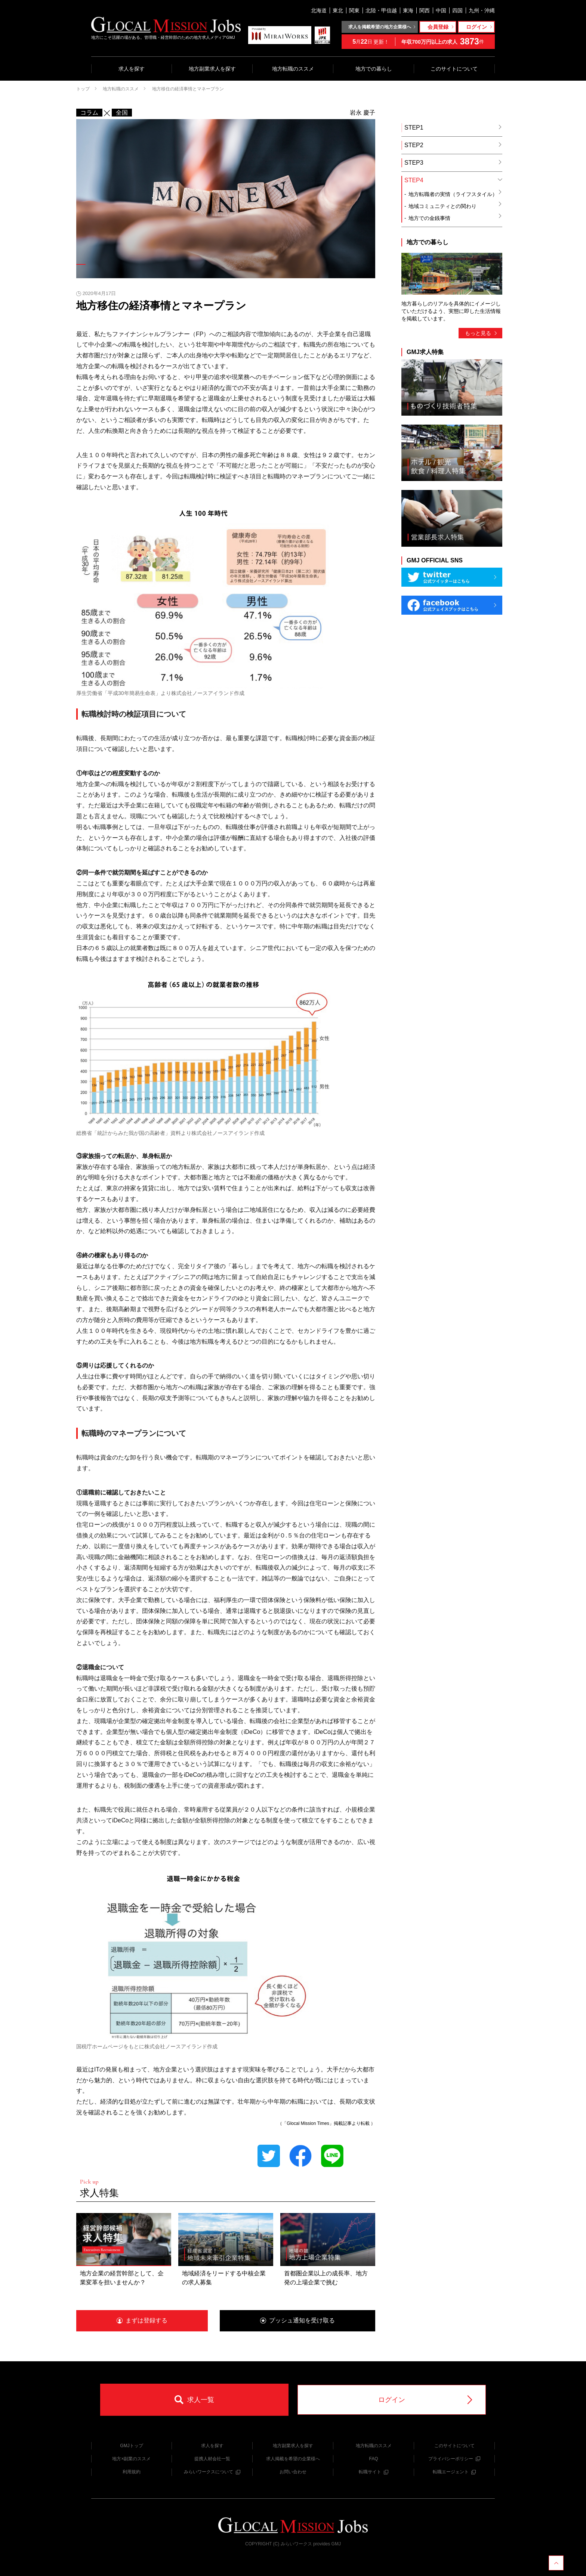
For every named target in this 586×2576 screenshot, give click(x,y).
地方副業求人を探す (212, 69)
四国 (457, 10)
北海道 (319, 10)
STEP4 (453, 180)
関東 (354, 10)
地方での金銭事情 (455, 217)
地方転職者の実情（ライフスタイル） (455, 193)
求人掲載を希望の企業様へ (293, 2458)
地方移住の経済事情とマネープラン (188, 88)
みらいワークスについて (212, 2471)
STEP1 (453, 127)
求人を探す (131, 69)
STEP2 (453, 145)
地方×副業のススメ (131, 2458)
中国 (441, 10)
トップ (83, 88)
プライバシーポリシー (454, 2458)
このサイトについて (454, 69)
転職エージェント (454, 2471)
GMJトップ (131, 2445)
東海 (408, 10)
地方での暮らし (373, 69)
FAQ (373, 2458)
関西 (424, 10)
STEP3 (453, 162)
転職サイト (373, 2471)
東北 (338, 10)
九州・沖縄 (482, 10)
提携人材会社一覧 (212, 2458)
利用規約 (132, 2471)
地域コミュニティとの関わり (455, 205)
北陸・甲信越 (381, 10)
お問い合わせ (293, 2471)
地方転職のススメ (293, 69)
